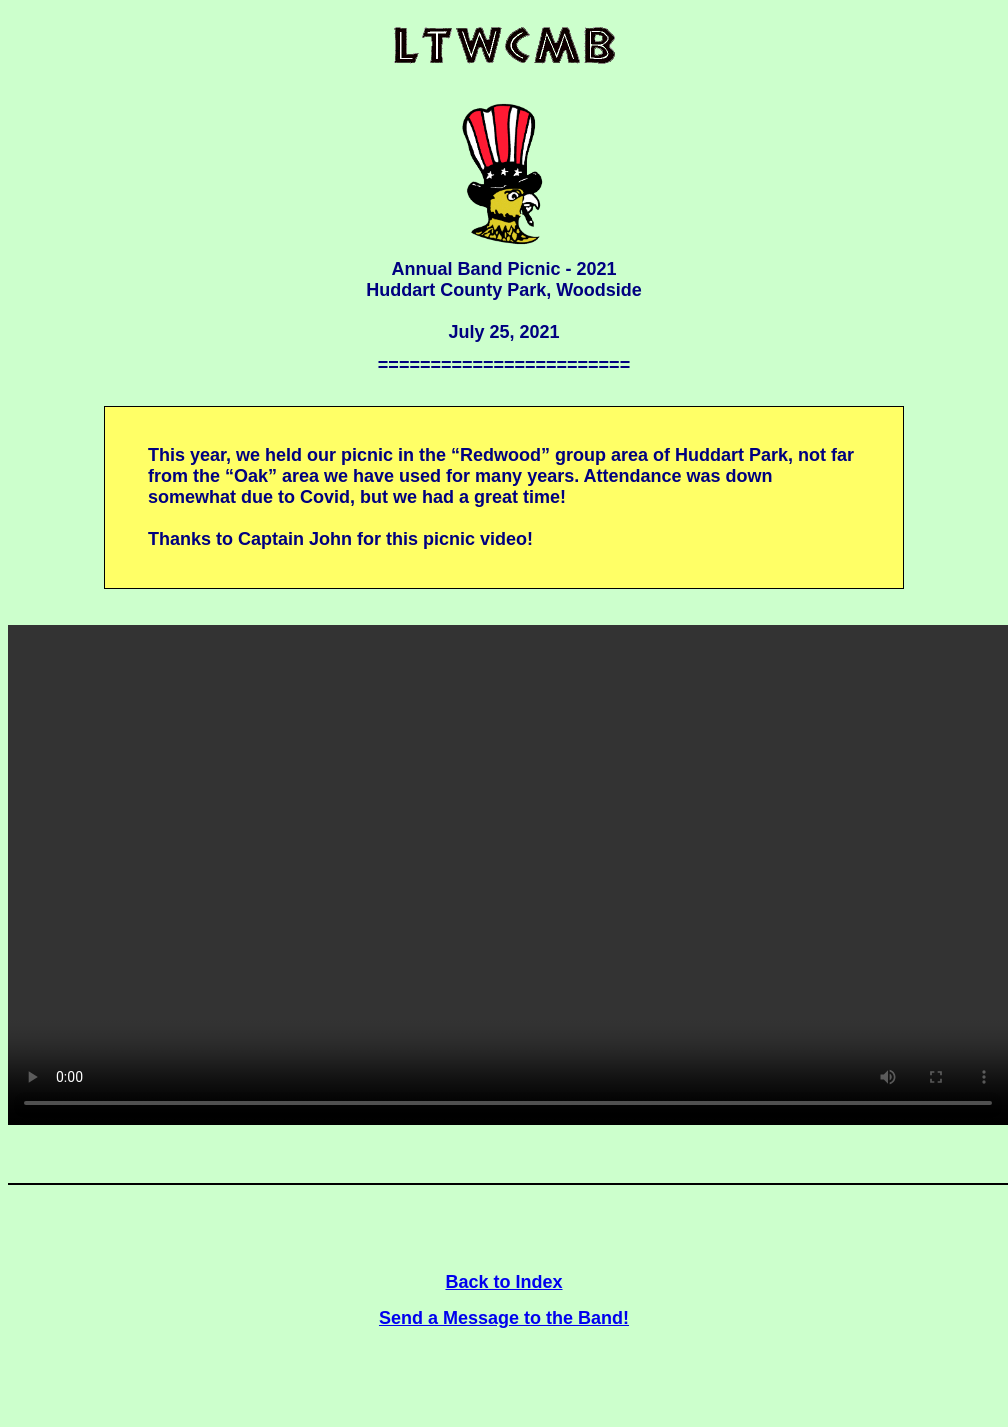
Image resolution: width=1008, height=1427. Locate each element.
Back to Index (503, 1282)
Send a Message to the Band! (504, 1318)
